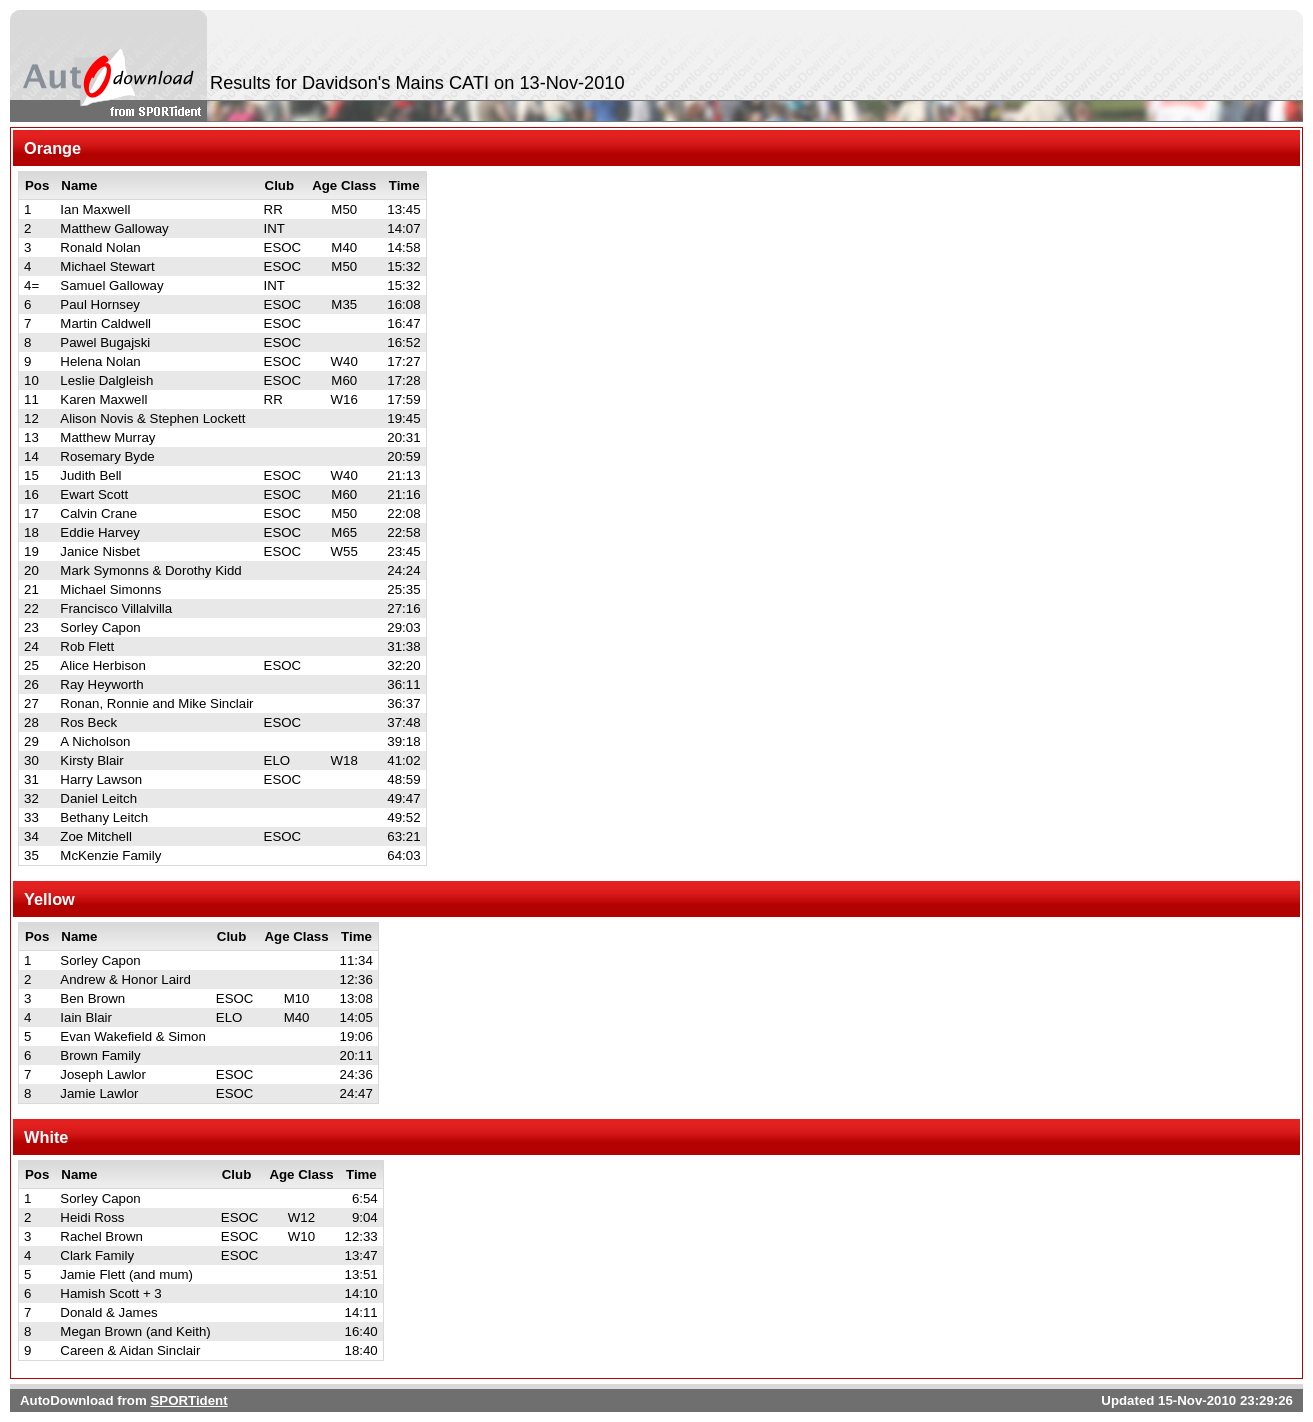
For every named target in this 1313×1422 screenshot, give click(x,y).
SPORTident (188, 1400)
